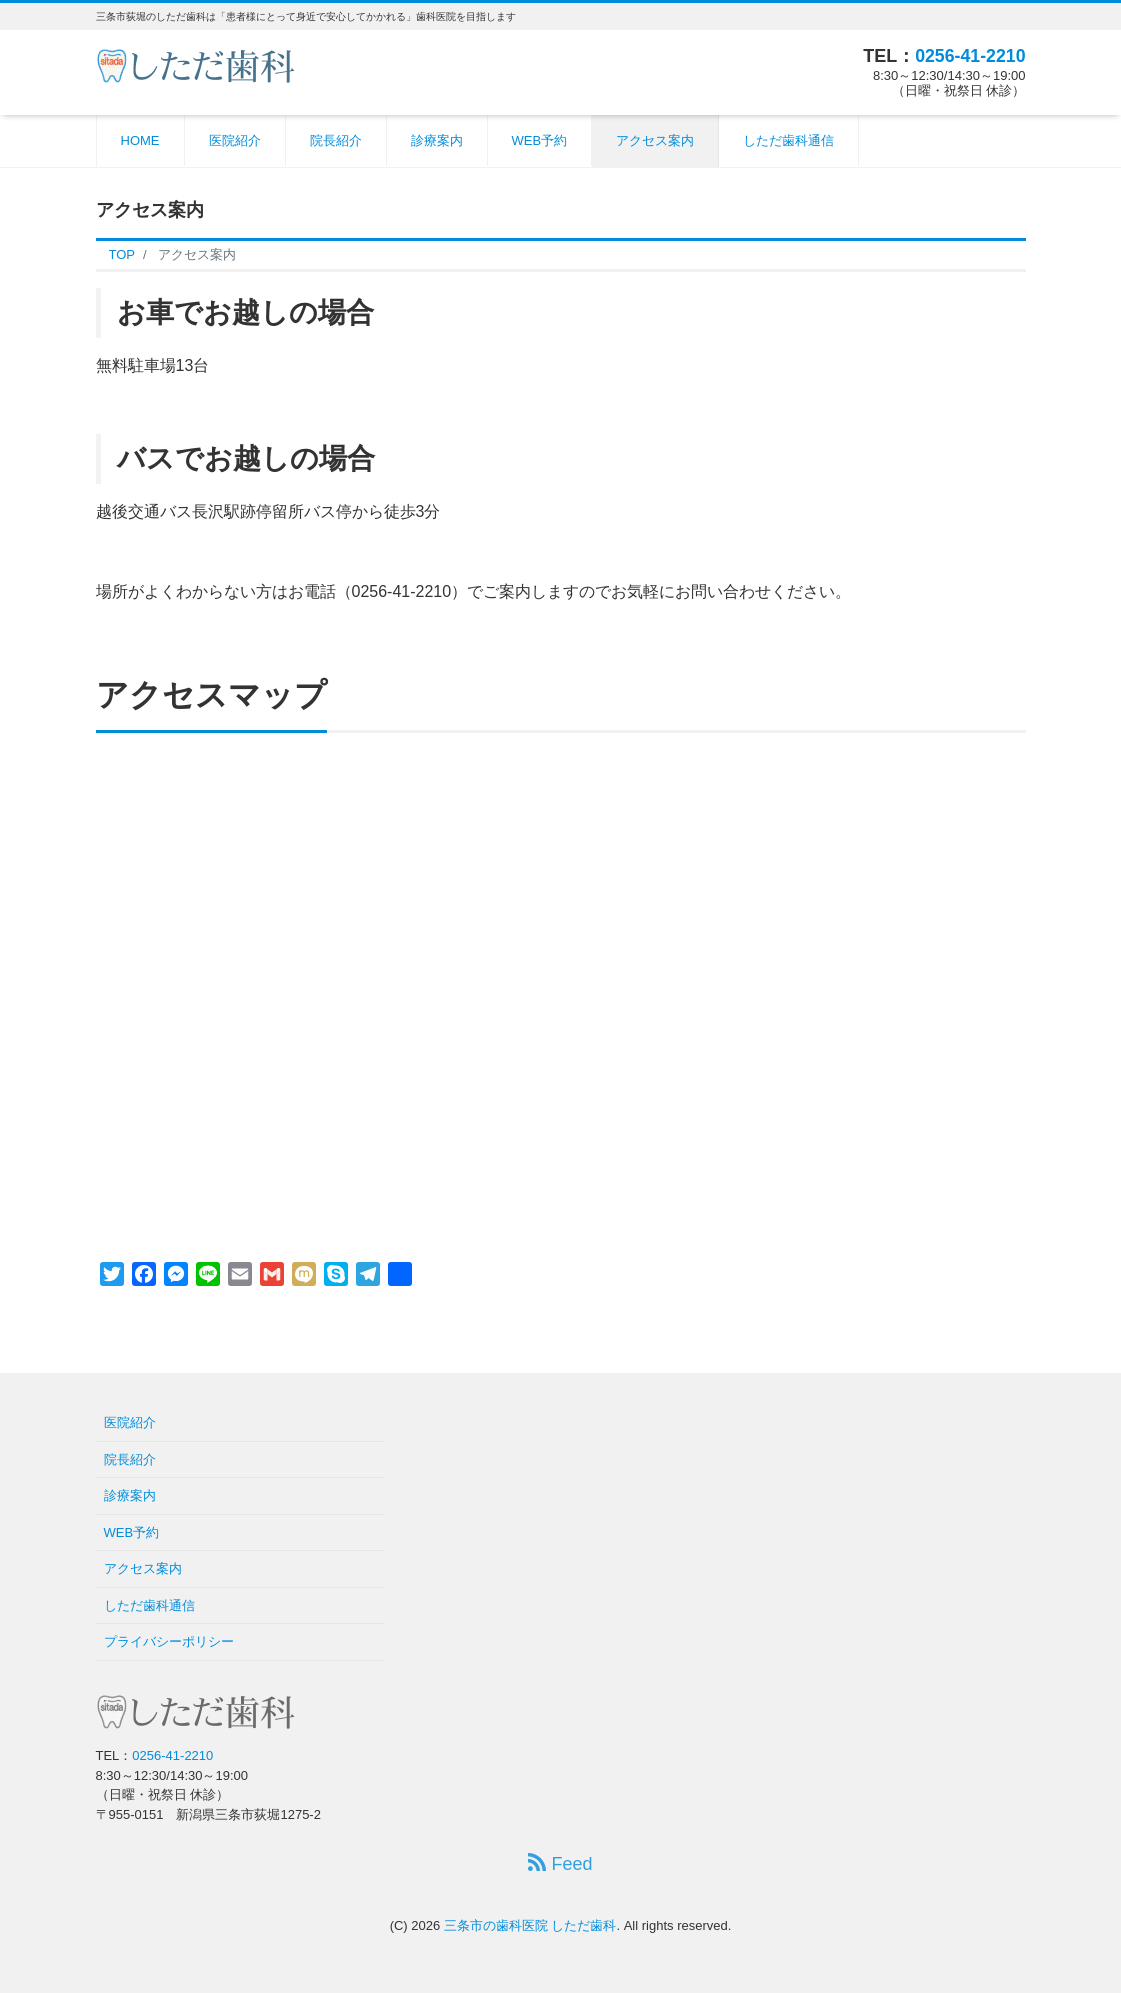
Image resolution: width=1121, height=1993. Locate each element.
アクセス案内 (655, 140)
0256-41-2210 (969, 56)
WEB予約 (540, 140)
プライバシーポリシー (169, 1641)
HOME (140, 140)
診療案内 (437, 140)
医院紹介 (235, 140)
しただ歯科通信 (788, 140)
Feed (560, 1863)
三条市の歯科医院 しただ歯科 (530, 1925)
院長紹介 (336, 140)
